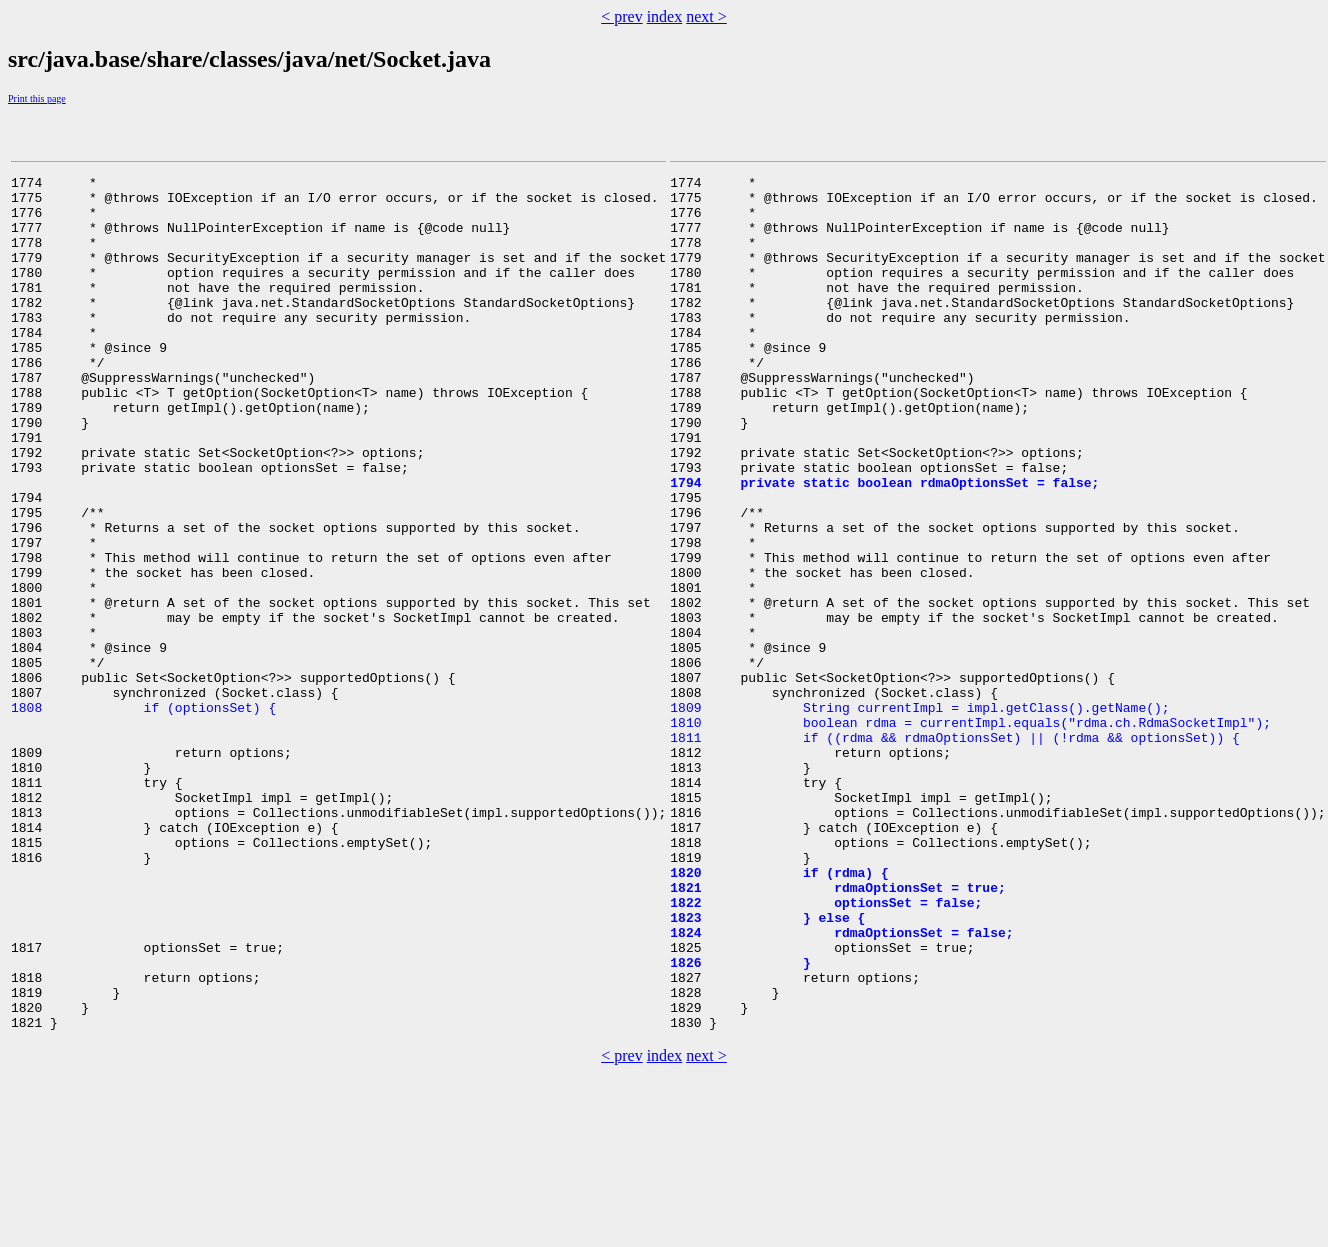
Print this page (37, 98)
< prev (621, 16)
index (665, 16)
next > (706, 16)
